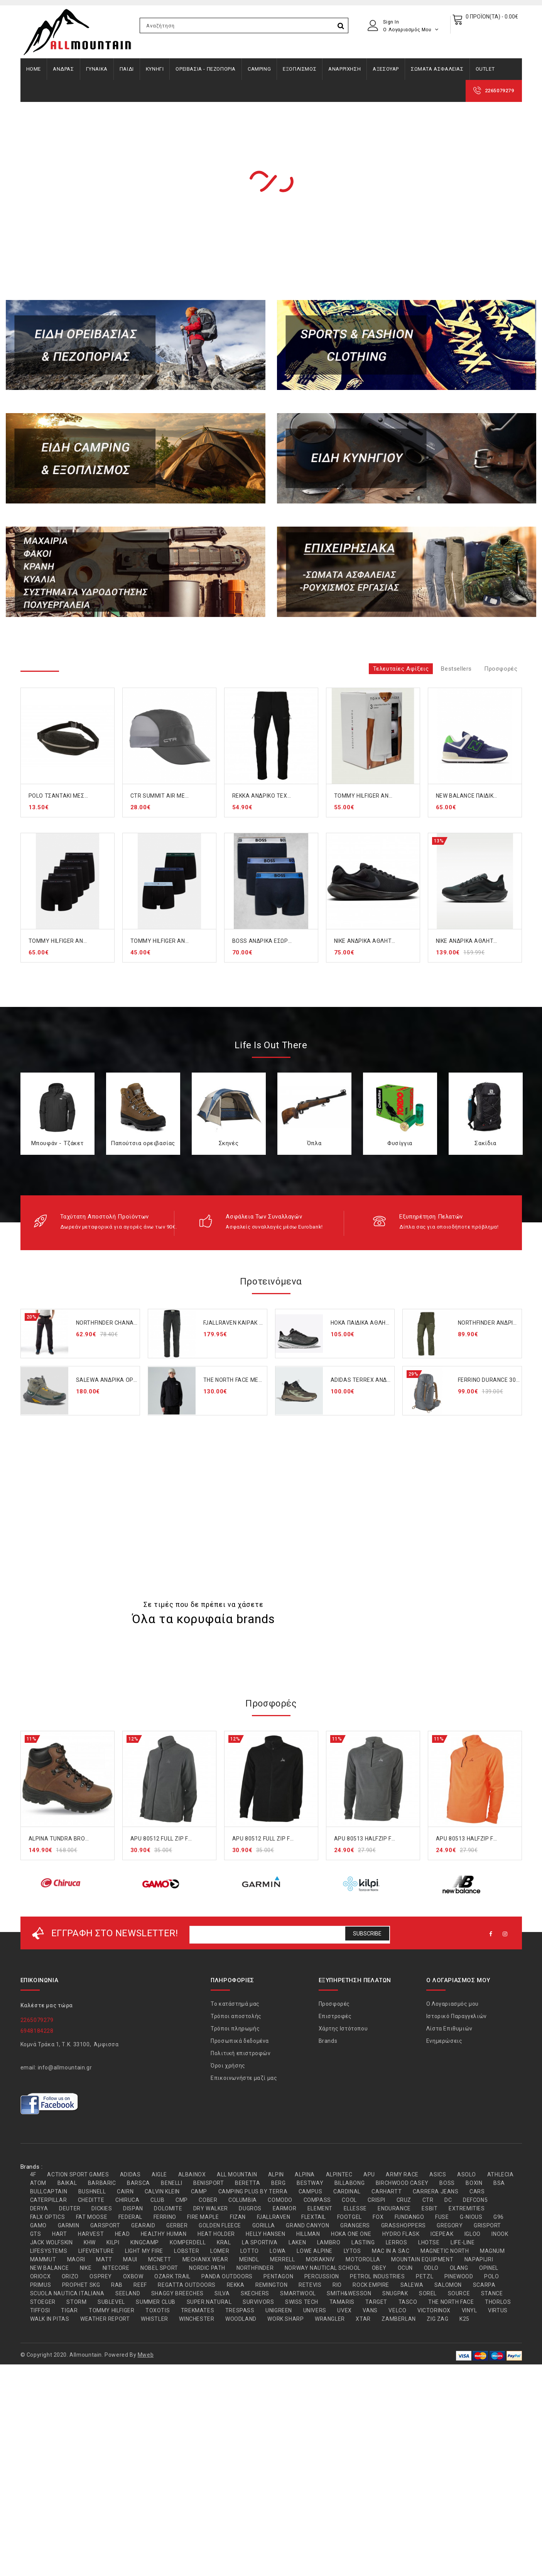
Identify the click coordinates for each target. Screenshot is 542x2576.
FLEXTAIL (313, 2217)
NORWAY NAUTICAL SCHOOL (323, 2268)
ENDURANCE (394, 2208)
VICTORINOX (434, 2310)
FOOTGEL (349, 2217)
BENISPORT (208, 2183)
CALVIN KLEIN (162, 2191)
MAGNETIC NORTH (444, 2251)
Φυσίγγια (399, 1143)
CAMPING (259, 69)
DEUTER (70, 2208)
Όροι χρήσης (228, 2065)
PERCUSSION (321, 2276)
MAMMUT (43, 2259)
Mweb (146, 2355)
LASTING (363, 2242)
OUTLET (485, 69)
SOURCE (459, 2293)
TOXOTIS (157, 2310)
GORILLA (263, 2225)
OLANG (459, 2268)
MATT (104, 2259)
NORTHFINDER (255, 2268)
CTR (428, 2200)
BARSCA (138, 2183)
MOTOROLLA (363, 2259)
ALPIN (276, 2174)
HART (59, 2234)
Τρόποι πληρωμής (235, 2028)
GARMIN (68, 2225)
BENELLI (171, 2183)
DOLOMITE (168, 2208)
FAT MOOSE (91, 2217)
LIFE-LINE (462, 2242)
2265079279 (499, 90)
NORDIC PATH (207, 2268)
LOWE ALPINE (315, 2251)
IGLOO (472, 2234)
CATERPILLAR (48, 2200)
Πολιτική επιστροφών (240, 2053)
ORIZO (70, 2276)
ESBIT (429, 2208)
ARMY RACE (402, 2174)
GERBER (177, 2225)
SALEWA (412, 2285)
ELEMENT (320, 2208)
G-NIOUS (471, 2217)
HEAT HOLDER (216, 2234)
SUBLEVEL (111, 2302)
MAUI (130, 2259)
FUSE (442, 2217)
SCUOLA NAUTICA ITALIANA (67, 2293)
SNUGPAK (395, 2293)
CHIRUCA (127, 2200)
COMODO (280, 2200)
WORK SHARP (285, 2319)
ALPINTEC (339, 2174)
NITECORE (116, 2268)
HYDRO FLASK (401, 2234)
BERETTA (247, 2183)
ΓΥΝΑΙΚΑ (97, 69)
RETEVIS (310, 2285)
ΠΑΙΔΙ (127, 69)
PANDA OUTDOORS (226, 2276)
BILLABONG (349, 2183)
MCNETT (159, 2259)
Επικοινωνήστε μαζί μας (244, 2078)
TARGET (376, 2302)
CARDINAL (347, 2191)
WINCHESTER (196, 2319)
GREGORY (450, 2225)
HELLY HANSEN (265, 2234)
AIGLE (159, 2174)
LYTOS (352, 2251)
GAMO (38, 2225)
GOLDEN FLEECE (220, 2225)
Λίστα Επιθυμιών (449, 2028)
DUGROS (250, 2208)
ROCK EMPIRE (371, 2285)
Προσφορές (500, 668)
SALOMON (448, 2285)
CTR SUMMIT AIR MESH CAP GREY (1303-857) (191, 796)
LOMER (219, 2251)
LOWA (277, 2251)
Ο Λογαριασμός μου (452, 2004)
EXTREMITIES (467, 2208)
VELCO (397, 2310)
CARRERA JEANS (436, 2191)
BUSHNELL (92, 2191)
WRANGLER (330, 2319)
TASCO (407, 2302)
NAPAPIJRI (478, 2259)
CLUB (157, 2200)
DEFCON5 (475, 2200)
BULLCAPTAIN (49, 2191)
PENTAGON (278, 2276)
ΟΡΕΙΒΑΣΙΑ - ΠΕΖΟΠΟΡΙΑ (206, 69)
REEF (140, 2285)
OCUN (405, 2268)
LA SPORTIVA (260, 2242)
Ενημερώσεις (444, 2041)
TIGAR (69, 2310)
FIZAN (238, 2217)
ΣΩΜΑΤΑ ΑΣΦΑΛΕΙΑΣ (437, 69)
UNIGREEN (278, 2310)
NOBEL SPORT (159, 2268)
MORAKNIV (320, 2259)
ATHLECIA (500, 2174)
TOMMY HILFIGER (111, 2310)
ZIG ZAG (437, 2319)
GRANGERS (355, 2225)
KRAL (224, 2242)
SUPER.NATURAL (209, 2302)
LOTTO (249, 2251)
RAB (117, 2285)
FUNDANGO (409, 2217)
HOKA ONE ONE (351, 2234)
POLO (491, 2276)
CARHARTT (386, 2191)
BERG (278, 2183)
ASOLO (466, 2174)
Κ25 (464, 2319)
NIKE (85, 2268)
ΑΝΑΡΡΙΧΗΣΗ (344, 69)
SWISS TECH (301, 2302)
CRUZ (404, 2200)
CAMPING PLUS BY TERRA (253, 2191)
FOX (378, 2217)
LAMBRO (329, 2242)
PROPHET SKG (81, 2285)
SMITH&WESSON (349, 2293)
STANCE (492, 2293)
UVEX (344, 2310)
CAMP (199, 2191)
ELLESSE (355, 2208)
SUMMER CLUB (156, 2302)
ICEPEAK (442, 2234)
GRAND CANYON (307, 2225)
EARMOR (285, 2208)
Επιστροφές (335, 2016)
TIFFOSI (40, 2310)
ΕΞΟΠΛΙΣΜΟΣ (299, 69)
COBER (208, 2200)
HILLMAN (308, 2234)
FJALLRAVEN (273, 2217)
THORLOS (498, 2302)
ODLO (431, 2268)
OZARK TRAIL (172, 2276)
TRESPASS (240, 2310)
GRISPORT (487, 2225)
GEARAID (143, 2225)
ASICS (437, 2174)
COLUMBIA (242, 2200)
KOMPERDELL (188, 2242)
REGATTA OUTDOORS (187, 2285)
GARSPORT (105, 2225)
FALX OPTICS (47, 2217)
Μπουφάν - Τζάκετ (57, 1143)
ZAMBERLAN (398, 2319)
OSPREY (100, 2276)
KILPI (112, 2242)
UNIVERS (314, 2310)
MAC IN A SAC (390, 2251)
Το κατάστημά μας (235, 2004)
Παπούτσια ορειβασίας (143, 1143)
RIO (337, 2285)
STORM (76, 2302)
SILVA (222, 2293)
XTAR (363, 2319)
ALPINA (305, 2174)
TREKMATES (197, 2310)
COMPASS (317, 2200)
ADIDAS (130, 2174)
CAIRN (125, 2191)
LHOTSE (429, 2242)
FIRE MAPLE (203, 2217)
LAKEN (297, 2242)
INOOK (499, 2234)
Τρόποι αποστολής (236, 2016)
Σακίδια (485, 1143)
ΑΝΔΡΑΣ (63, 69)
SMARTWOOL (298, 2293)
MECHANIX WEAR (205, 2259)
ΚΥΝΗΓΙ (155, 69)
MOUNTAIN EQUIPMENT (422, 2259)
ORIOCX (40, 2276)
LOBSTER (186, 2251)
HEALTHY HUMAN (164, 2234)
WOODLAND (241, 2319)
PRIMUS (40, 2285)
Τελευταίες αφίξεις (401, 668)
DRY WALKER (210, 2208)
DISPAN (133, 2208)
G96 (498, 2217)
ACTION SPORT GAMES (78, 2174)
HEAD (122, 2234)
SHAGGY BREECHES (177, 2293)
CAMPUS (310, 2191)
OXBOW (133, 2276)
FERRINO (165, 2217)
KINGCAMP (144, 2242)
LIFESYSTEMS (49, 2251)
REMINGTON (271, 2285)
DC (448, 2200)
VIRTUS (498, 2310)
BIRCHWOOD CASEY (402, 2183)
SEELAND (127, 2293)
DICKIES (101, 2208)
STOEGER (43, 2302)
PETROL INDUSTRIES (377, 2276)
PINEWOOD (458, 2276)
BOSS (446, 2183)
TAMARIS (342, 2302)
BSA (499, 2183)
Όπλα (314, 1143)
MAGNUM (492, 2251)
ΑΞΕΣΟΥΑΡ (386, 69)
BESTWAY (310, 2183)
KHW (90, 2242)
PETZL (424, 2276)
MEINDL (249, 2259)
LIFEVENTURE (96, 2251)
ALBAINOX (192, 2174)
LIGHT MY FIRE (144, 2251)
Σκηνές (229, 1143)
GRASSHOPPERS (403, 2225)
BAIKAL (67, 2183)
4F (33, 2174)
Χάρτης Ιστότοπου (343, 2028)
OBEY (379, 2268)
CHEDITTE (91, 2200)
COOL (349, 2200)
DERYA (39, 2208)
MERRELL (282, 2259)
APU (369, 2174)
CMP (182, 2200)
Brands (328, 2041)
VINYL (469, 2310)
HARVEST (91, 2234)
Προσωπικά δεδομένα (240, 2041)
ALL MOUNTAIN (237, 2174)
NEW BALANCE (49, 2268)
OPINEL (488, 2268)
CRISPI (376, 2200)
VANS (370, 2310)
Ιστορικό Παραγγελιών (456, 2016)
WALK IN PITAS (49, 2319)
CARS (477, 2191)
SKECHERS (255, 2293)
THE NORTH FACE (451, 2302)
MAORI (76, 2259)
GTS (35, 2234)
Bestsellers (456, 668)
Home (33, 69)
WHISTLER (154, 2319)
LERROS (396, 2242)
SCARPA (484, 2285)
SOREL (428, 2293)
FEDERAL (130, 2217)
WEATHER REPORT (105, 2319)
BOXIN (474, 2183)
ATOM (38, 2183)
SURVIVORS (258, 2302)
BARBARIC (102, 2183)
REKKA (236, 2285)
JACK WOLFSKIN (51, 2242)
